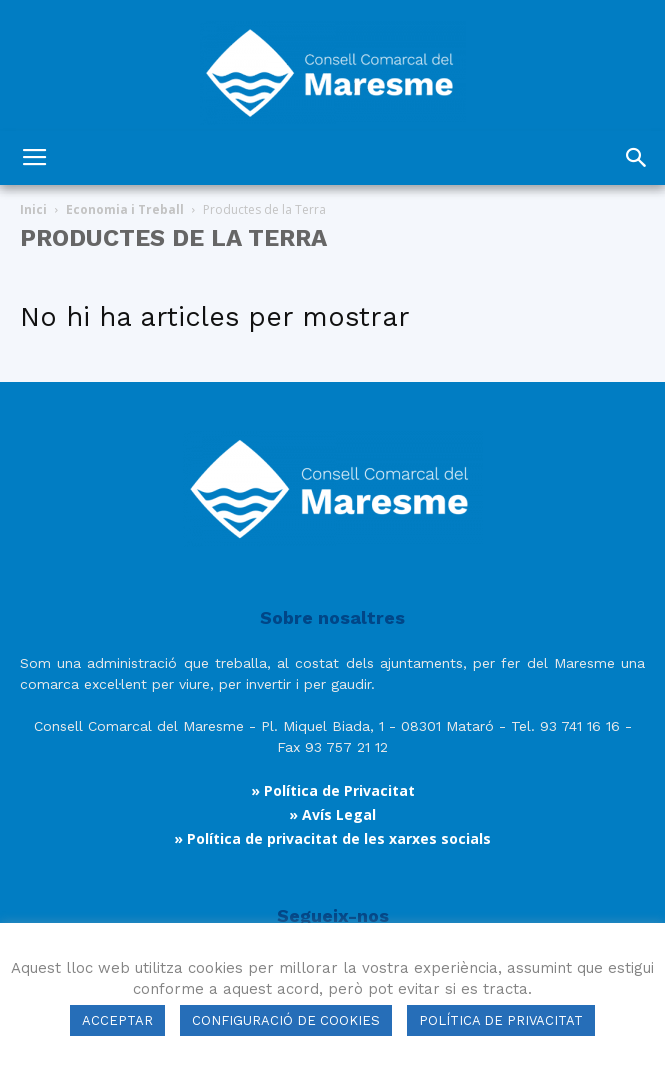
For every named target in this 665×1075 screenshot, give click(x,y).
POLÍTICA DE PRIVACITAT (501, 1020)
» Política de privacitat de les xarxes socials (332, 838)
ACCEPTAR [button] (117, 1020)
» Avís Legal (332, 814)
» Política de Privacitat (333, 790)
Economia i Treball (125, 209)
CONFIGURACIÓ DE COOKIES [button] (286, 1020)
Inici (33, 209)
